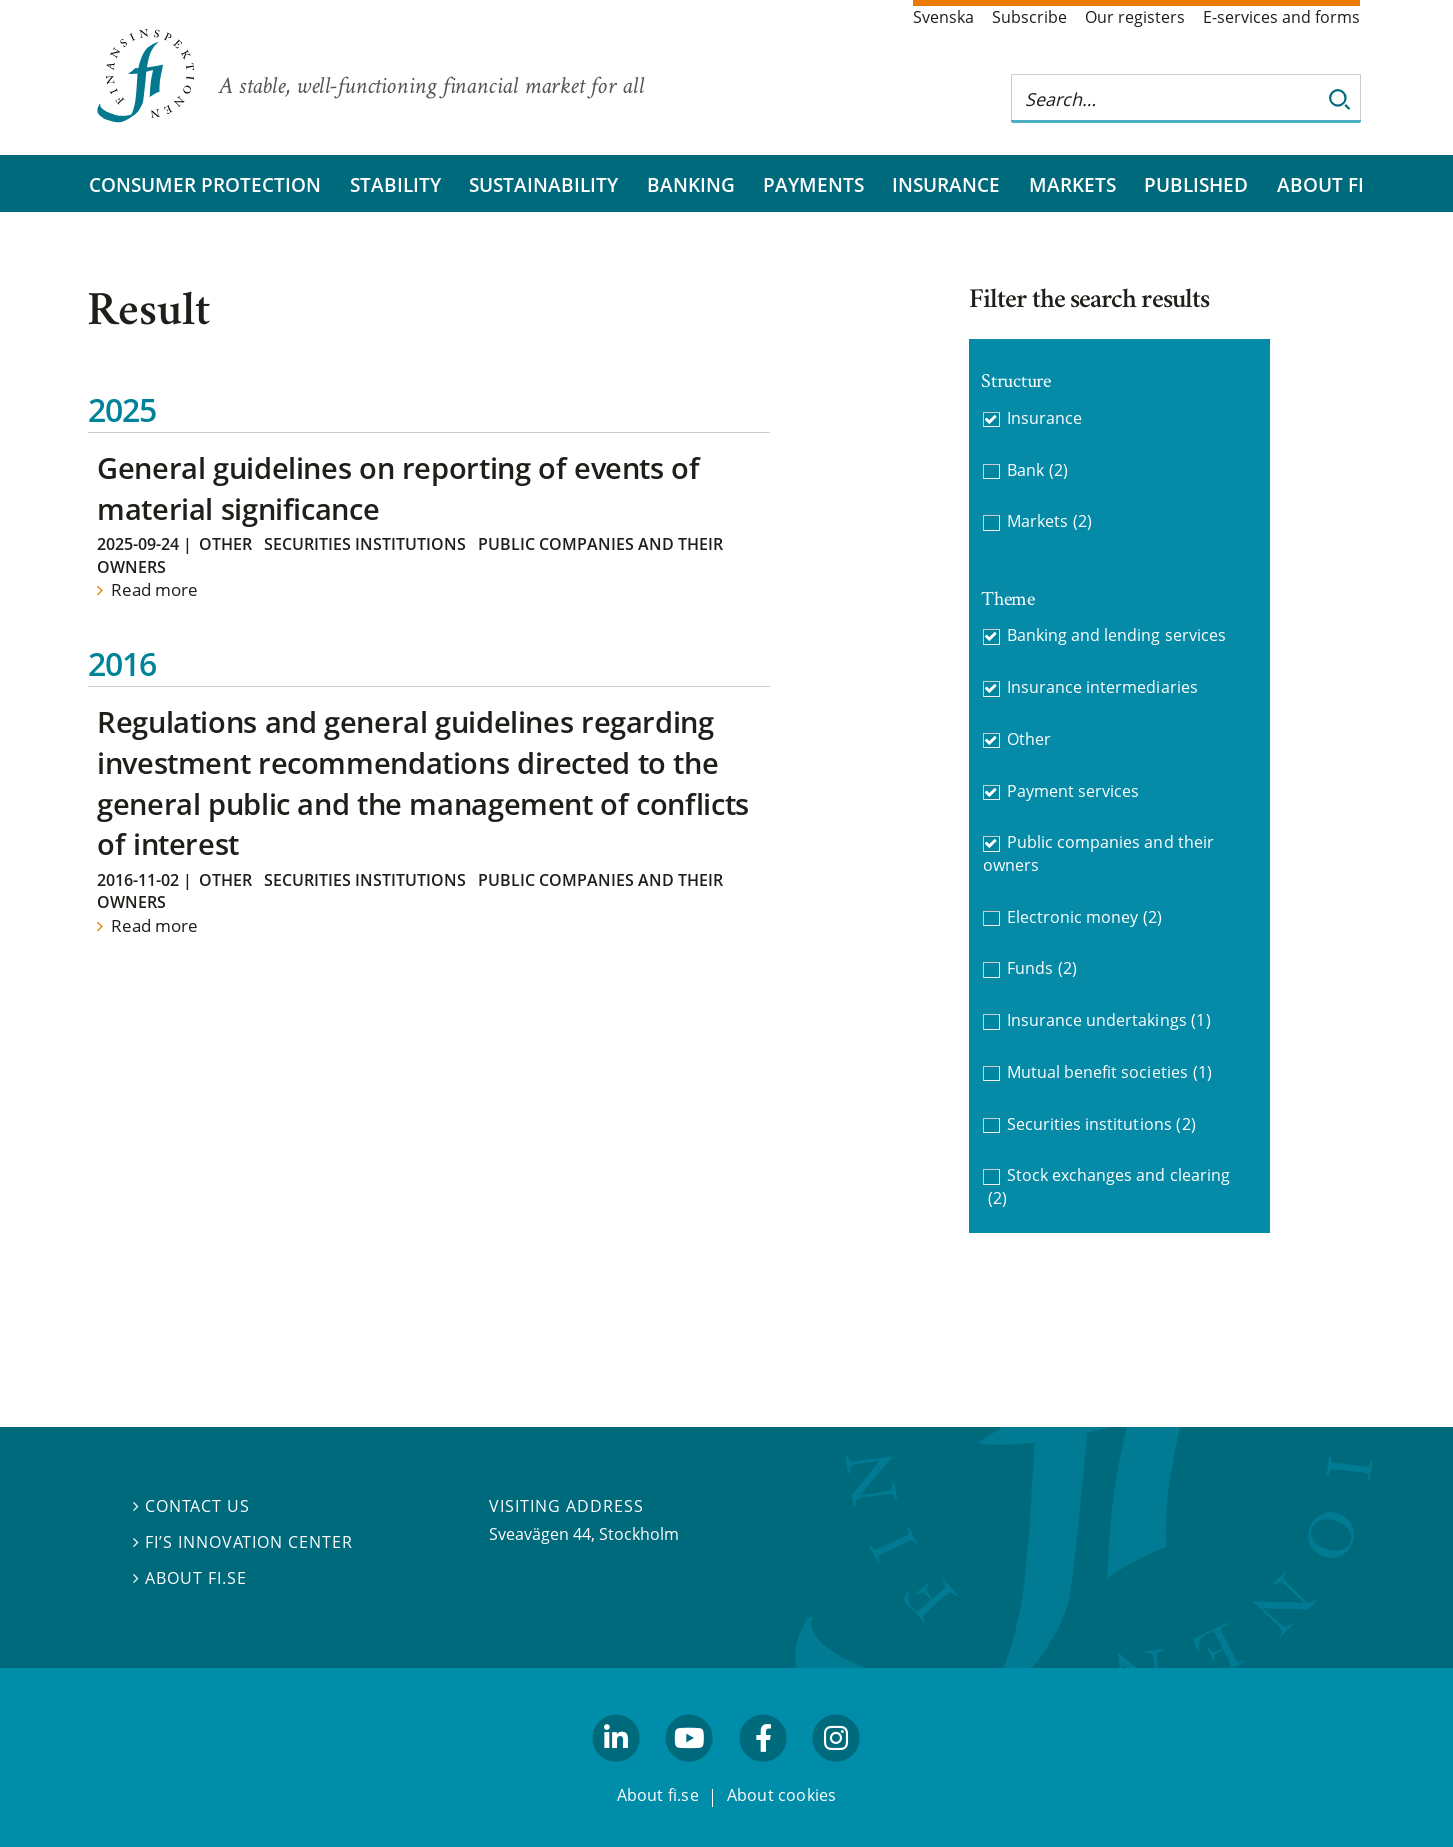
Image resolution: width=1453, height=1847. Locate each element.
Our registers (1135, 17)
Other (225, 544)
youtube (690, 1770)
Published (1196, 184)
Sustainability (543, 184)
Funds (1042, 968)
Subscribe (1029, 17)
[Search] (1340, 98)
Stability (395, 184)
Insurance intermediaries (1102, 687)
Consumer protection (205, 184)
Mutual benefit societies (1109, 1072)
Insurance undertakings (1109, 1020)
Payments (813, 184)
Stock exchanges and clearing (1109, 1186)
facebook (763, 1770)
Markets (1072, 184)
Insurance (946, 184)
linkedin (616, 1770)
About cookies (782, 1795)
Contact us (191, 1506)
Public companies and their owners (1098, 853)
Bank (1037, 470)
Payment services (1073, 791)
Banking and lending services (1116, 635)
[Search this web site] (1166, 98)
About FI (1320, 184)
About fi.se (190, 1578)
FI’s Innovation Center (243, 1542)
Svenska (943, 17)
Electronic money (1084, 917)
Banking (691, 184)
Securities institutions (365, 544)
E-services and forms (1281, 17)
